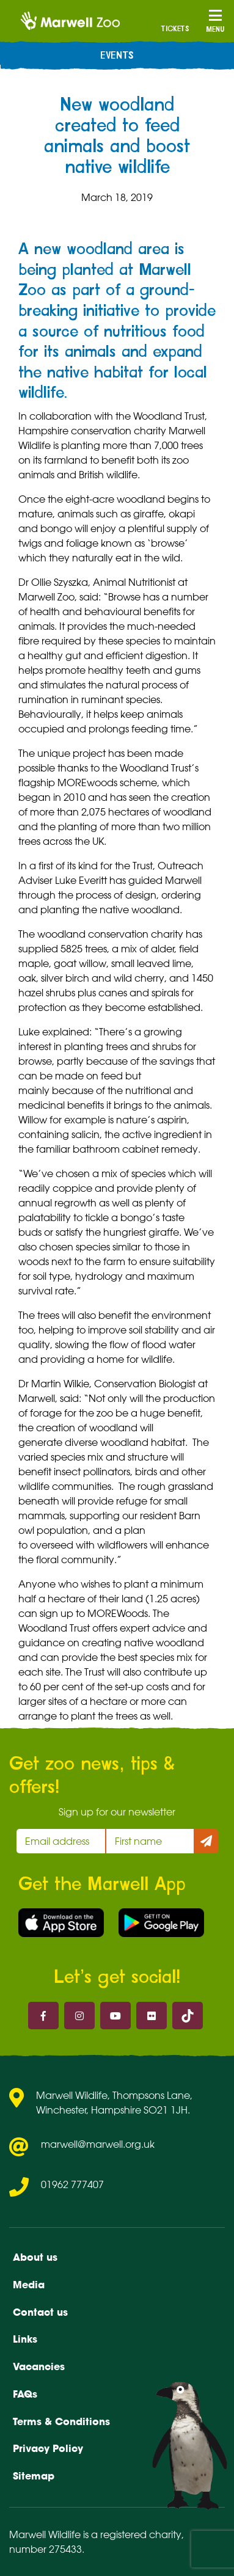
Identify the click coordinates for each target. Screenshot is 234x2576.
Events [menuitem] (117, 55)
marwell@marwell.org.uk (98, 2144)
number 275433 (45, 2549)
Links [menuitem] (25, 2339)
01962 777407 (72, 2184)
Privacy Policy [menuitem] (48, 2448)
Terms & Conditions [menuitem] (61, 2421)
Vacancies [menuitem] (39, 2366)
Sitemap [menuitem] (33, 2476)
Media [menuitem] (29, 2285)
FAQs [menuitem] (25, 2394)
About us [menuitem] (35, 2257)
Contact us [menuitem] (40, 2312)
